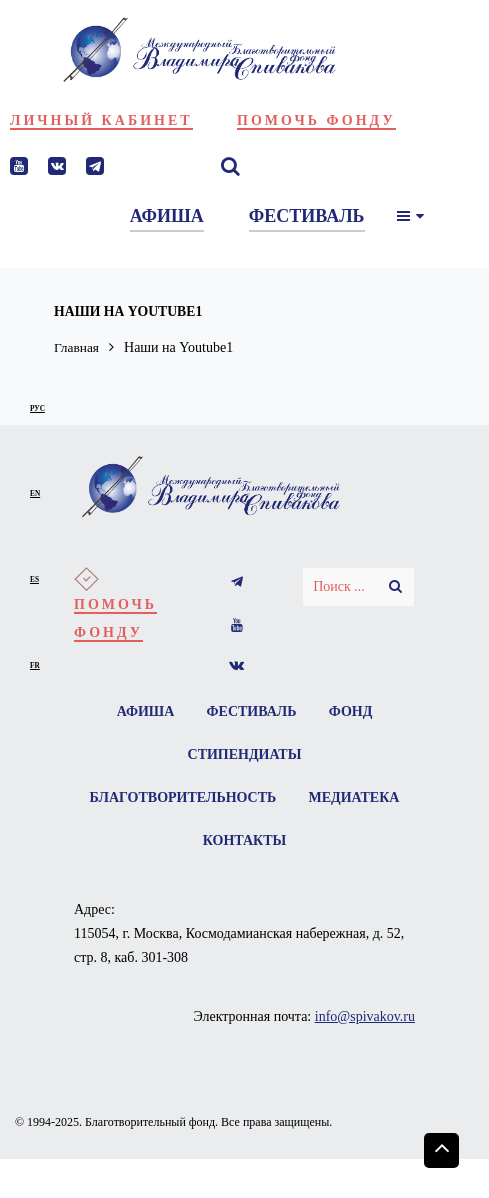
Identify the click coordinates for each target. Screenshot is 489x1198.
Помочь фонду (316, 120)
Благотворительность (244, 799)
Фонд (352, 711)
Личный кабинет (101, 120)
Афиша (144, 711)
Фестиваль (252, 711)
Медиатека (186, 843)
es (34, 579)
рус (37, 408)
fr (35, 665)
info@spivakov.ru (365, 1019)
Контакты (307, 843)
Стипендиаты (245, 755)
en (35, 493)
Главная (77, 347)
